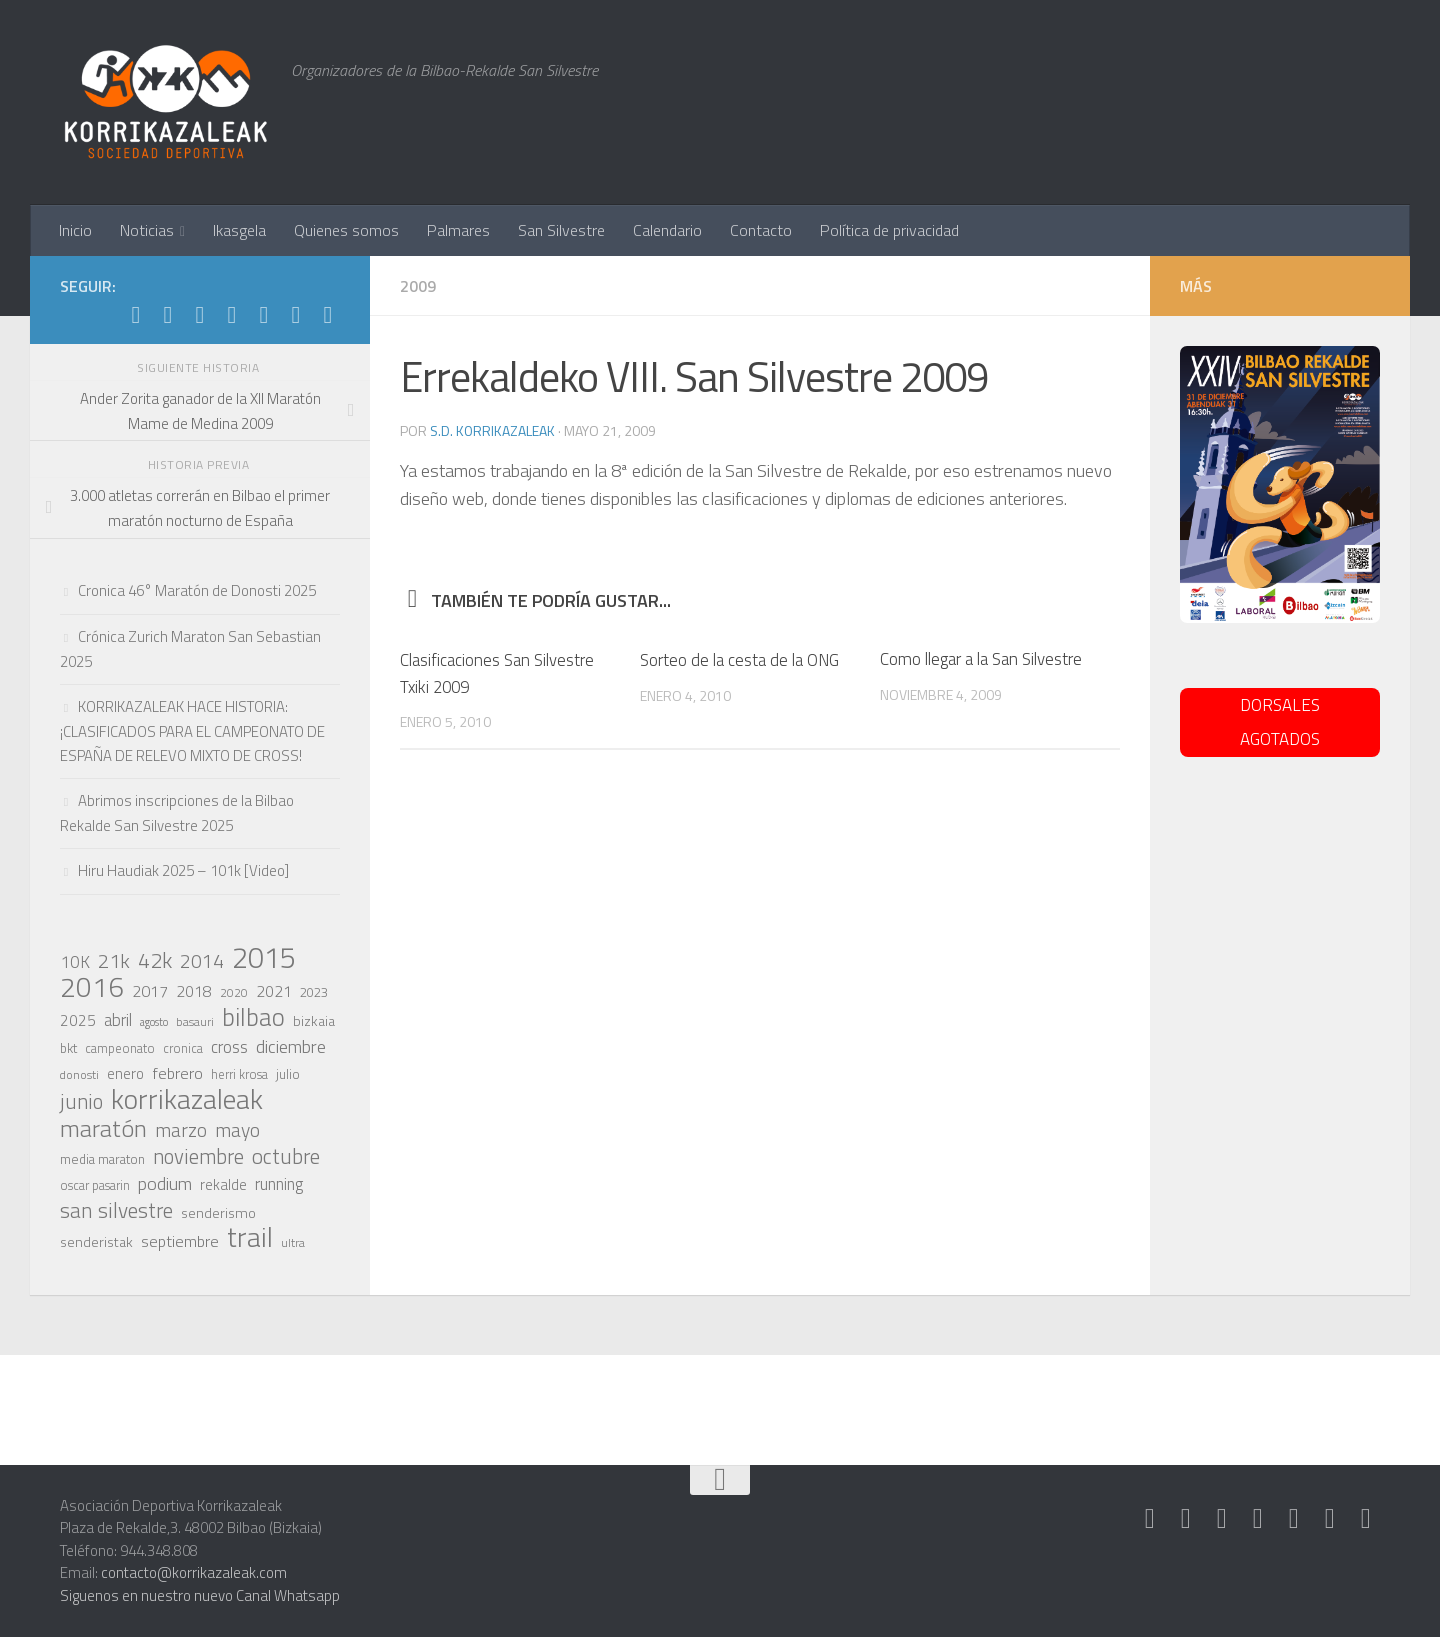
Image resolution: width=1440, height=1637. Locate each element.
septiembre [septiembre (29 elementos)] (180, 1241)
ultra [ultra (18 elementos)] (293, 1242)
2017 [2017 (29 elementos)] (150, 991)
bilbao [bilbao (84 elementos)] (253, 1017)
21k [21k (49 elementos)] (114, 961)
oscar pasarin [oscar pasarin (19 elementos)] (95, 1185)
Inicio (75, 230)
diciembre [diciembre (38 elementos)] (291, 1046)
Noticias (147, 230)
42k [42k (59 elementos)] (155, 960)
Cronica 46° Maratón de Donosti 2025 (197, 590)
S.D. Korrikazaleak (493, 430)
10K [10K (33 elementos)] (75, 962)
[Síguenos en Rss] (328, 315)
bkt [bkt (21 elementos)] (68, 1048)
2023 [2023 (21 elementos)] (314, 992)
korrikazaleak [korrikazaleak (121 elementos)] (187, 1099)
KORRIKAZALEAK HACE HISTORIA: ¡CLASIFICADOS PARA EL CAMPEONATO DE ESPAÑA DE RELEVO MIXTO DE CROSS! (192, 731)
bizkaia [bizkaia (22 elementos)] (314, 1020)
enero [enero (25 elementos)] (125, 1073)
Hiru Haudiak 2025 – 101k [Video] (183, 870)
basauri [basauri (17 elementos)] (195, 1022)
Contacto (761, 230)
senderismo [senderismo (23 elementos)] (218, 1212)
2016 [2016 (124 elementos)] (92, 987)
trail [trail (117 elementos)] (250, 1237)
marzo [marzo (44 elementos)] (181, 1130)
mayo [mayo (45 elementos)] (237, 1130)
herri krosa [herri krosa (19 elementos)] (239, 1074)
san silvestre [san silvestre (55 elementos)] (116, 1210)
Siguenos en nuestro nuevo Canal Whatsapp (200, 1595)
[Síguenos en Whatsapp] (200, 315)
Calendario (667, 230)
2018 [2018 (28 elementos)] (194, 991)
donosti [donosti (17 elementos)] (79, 1075)
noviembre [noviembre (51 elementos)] (198, 1157)
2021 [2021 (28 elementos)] (274, 991)
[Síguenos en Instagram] (168, 315)
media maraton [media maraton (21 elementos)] (102, 1159)
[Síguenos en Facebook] (264, 315)
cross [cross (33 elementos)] (229, 1047)
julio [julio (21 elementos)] (288, 1074)
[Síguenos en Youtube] (296, 315)
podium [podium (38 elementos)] (165, 1183)
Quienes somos (346, 230)
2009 (418, 286)
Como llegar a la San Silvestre (981, 659)
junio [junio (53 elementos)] (81, 1101)
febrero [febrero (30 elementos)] (177, 1073)
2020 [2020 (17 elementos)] (234, 993)
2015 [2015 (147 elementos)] (264, 957)
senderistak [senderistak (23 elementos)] (96, 1241)
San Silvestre (561, 230)
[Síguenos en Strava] (136, 315)
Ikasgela (239, 230)
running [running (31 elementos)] (279, 1184)
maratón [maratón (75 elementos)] (103, 1128)
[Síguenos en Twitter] (232, 315)
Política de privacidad (889, 230)
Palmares (458, 230)
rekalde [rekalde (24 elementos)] (223, 1185)
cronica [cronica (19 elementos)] (183, 1048)
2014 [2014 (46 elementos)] (202, 961)
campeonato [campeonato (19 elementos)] (120, 1048)
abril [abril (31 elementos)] (118, 1020)
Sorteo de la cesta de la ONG (739, 659)
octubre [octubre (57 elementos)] (286, 1156)
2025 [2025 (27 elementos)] (78, 1020)
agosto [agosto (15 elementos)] (154, 1022)
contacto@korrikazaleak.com (194, 1572)
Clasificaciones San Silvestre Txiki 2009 (497, 672)
